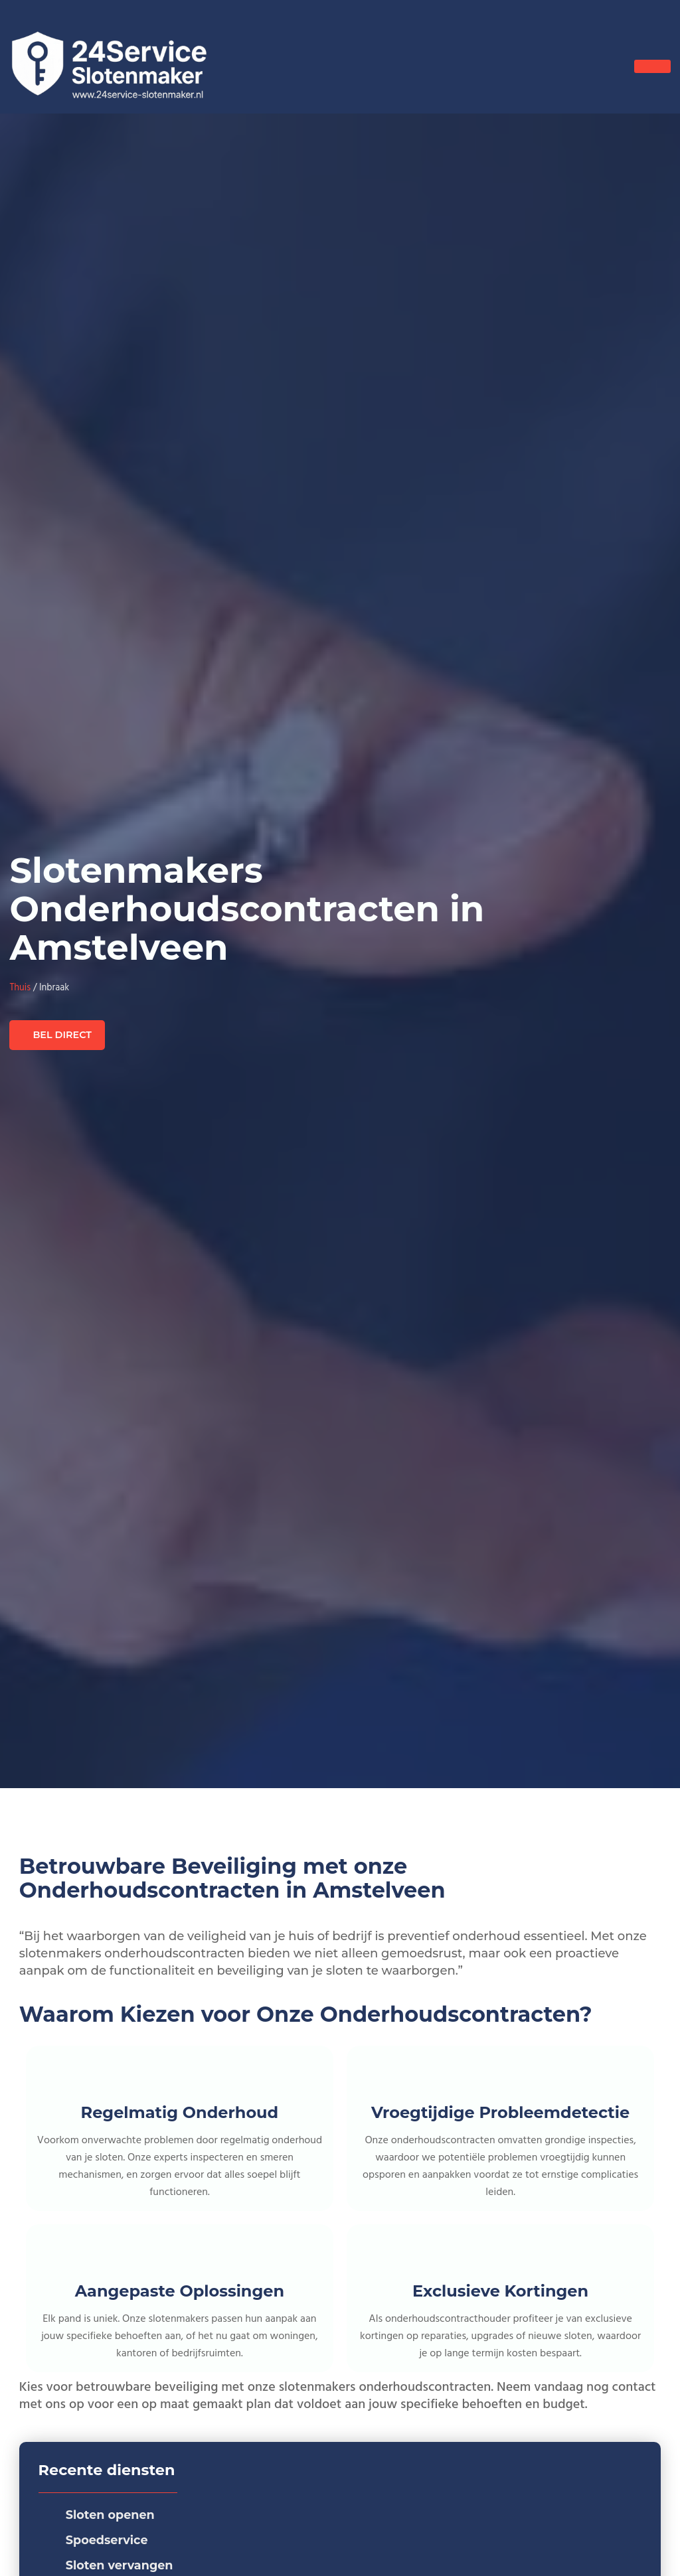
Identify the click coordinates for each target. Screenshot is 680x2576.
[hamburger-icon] (652, 66)
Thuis (20, 987)
